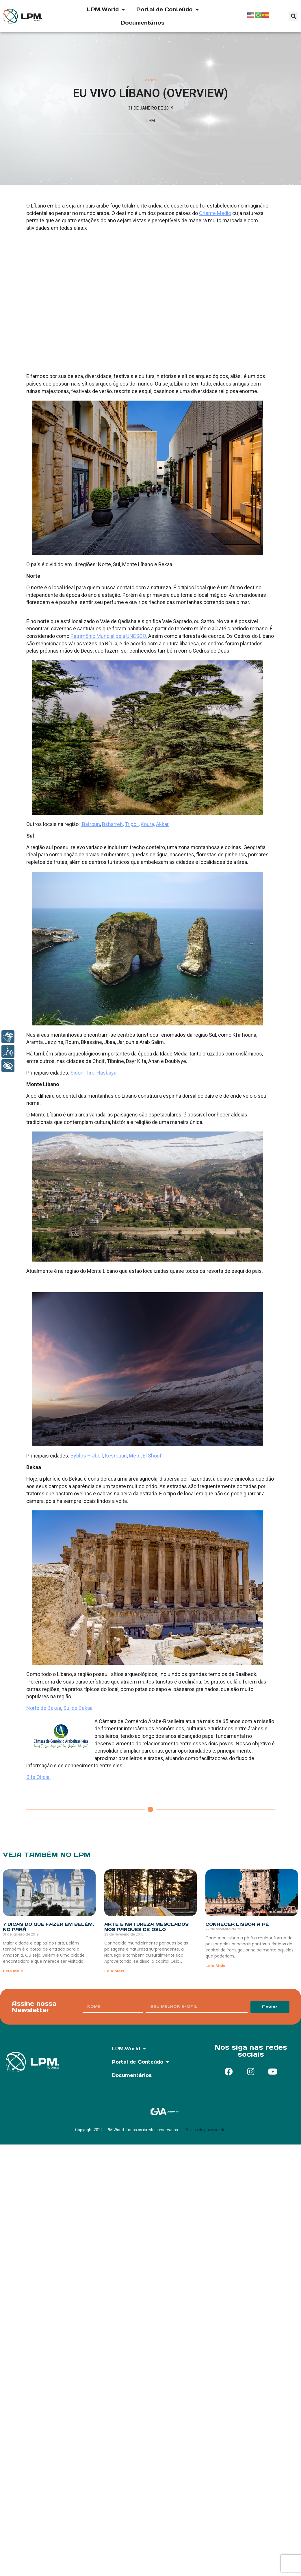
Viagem (151, 80)
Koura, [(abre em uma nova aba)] (148, 824)
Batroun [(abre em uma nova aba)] (90, 824)
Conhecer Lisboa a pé (237, 1924)
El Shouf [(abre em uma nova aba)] (152, 1456)
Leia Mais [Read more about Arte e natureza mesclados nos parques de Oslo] (114, 1971)
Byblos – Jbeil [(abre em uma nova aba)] (86, 1456)
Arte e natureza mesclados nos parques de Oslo (146, 1926)
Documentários (143, 22)
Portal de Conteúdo (167, 9)
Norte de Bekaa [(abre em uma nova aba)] (43, 1708)
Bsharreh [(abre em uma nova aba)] (112, 824)
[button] (293, 16)
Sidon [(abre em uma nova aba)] (76, 1073)
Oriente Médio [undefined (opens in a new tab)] (215, 213)
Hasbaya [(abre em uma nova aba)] (106, 1073)
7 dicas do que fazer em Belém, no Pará (48, 1926)
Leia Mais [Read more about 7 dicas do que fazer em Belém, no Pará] (13, 1971)
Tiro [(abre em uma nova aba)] (90, 1073)
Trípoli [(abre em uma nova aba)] (132, 824)
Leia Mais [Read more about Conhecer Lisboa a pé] (215, 1966)
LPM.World (106, 9)
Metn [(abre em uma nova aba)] (135, 1456)
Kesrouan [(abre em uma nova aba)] (116, 1456)
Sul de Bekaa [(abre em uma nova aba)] (77, 1708)
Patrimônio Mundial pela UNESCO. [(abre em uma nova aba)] (108, 636)
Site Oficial (38, 1777)
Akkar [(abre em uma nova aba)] (162, 824)
